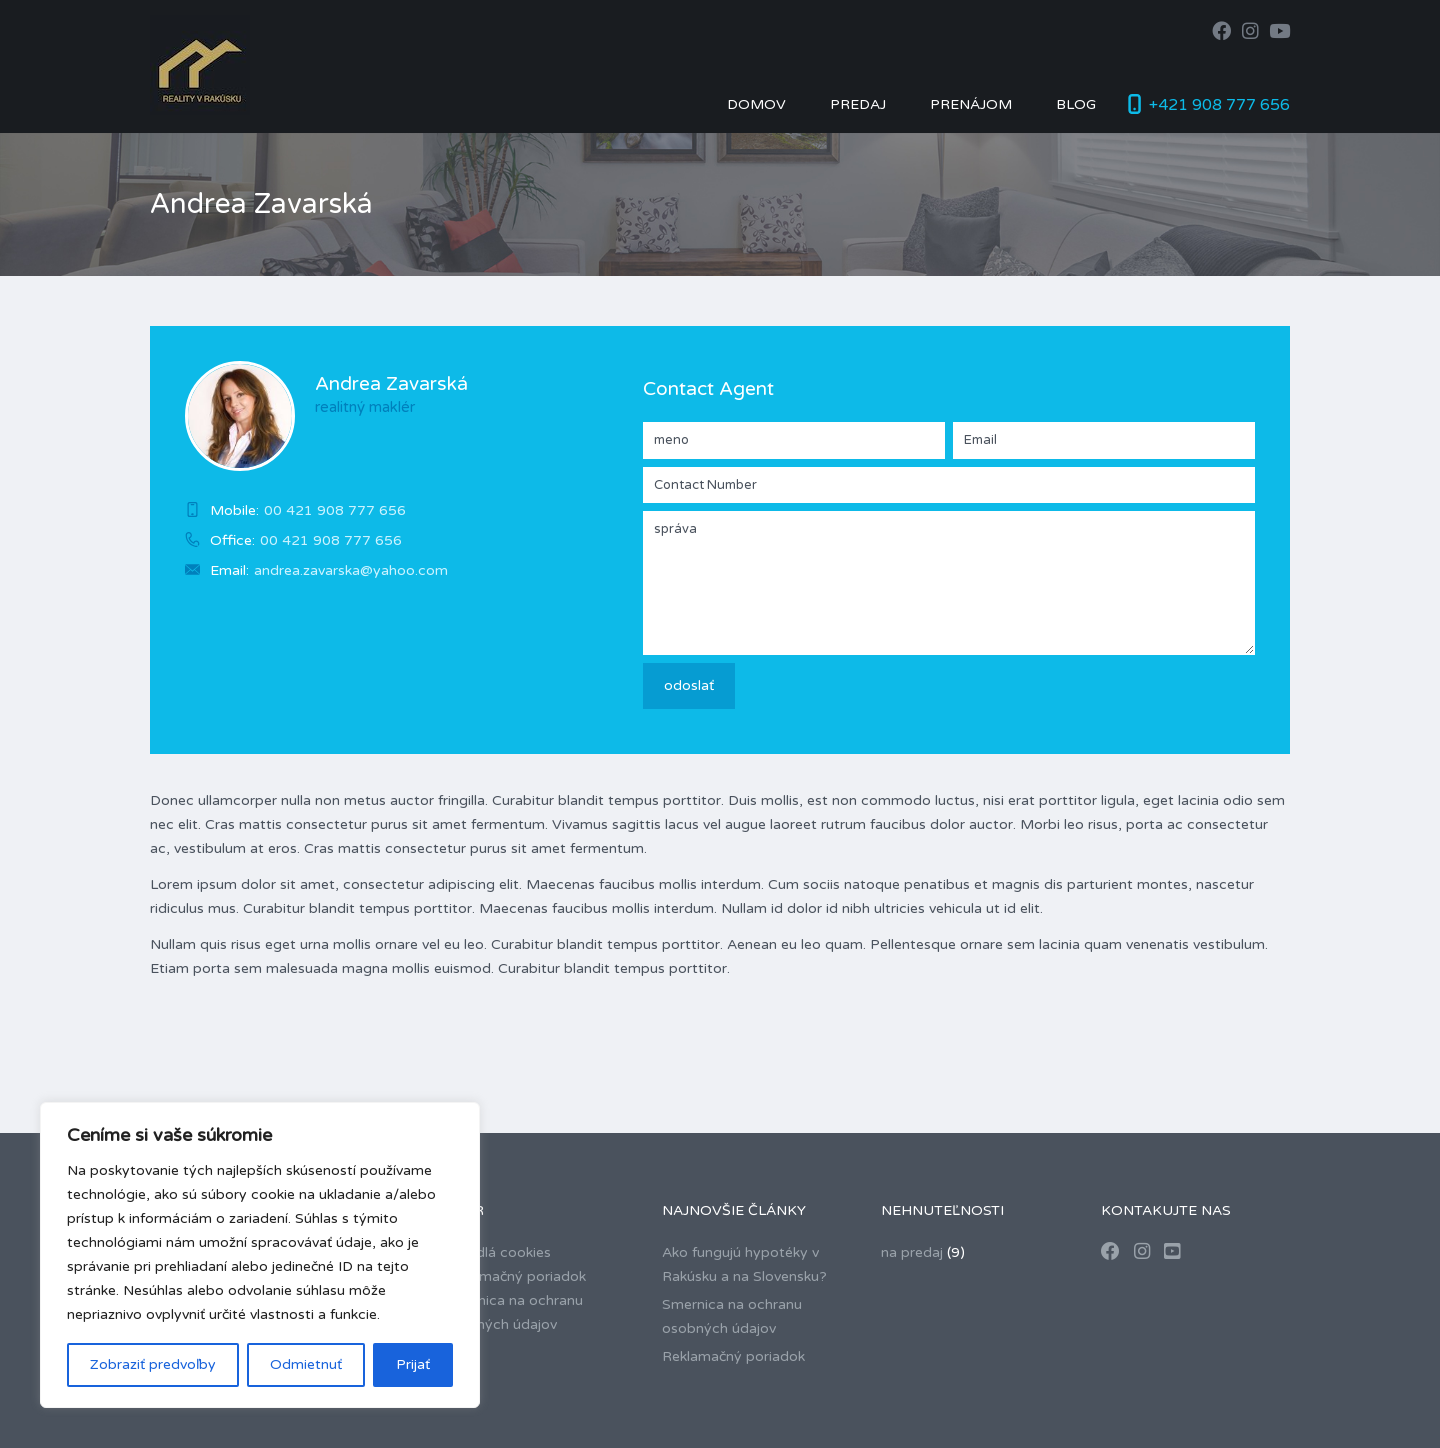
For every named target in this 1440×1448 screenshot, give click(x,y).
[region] (260, 1255)
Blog (1076, 104)
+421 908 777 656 (1219, 105)
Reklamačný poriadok (514, 1276)
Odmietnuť (306, 1364)
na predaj (912, 1252)
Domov (756, 104)
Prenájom (971, 104)
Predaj (858, 104)
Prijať (413, 1364)
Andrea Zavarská (391, 384)
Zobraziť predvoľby (153, 1364)
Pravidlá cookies (497, 1252)
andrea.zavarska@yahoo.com (351, 570)
